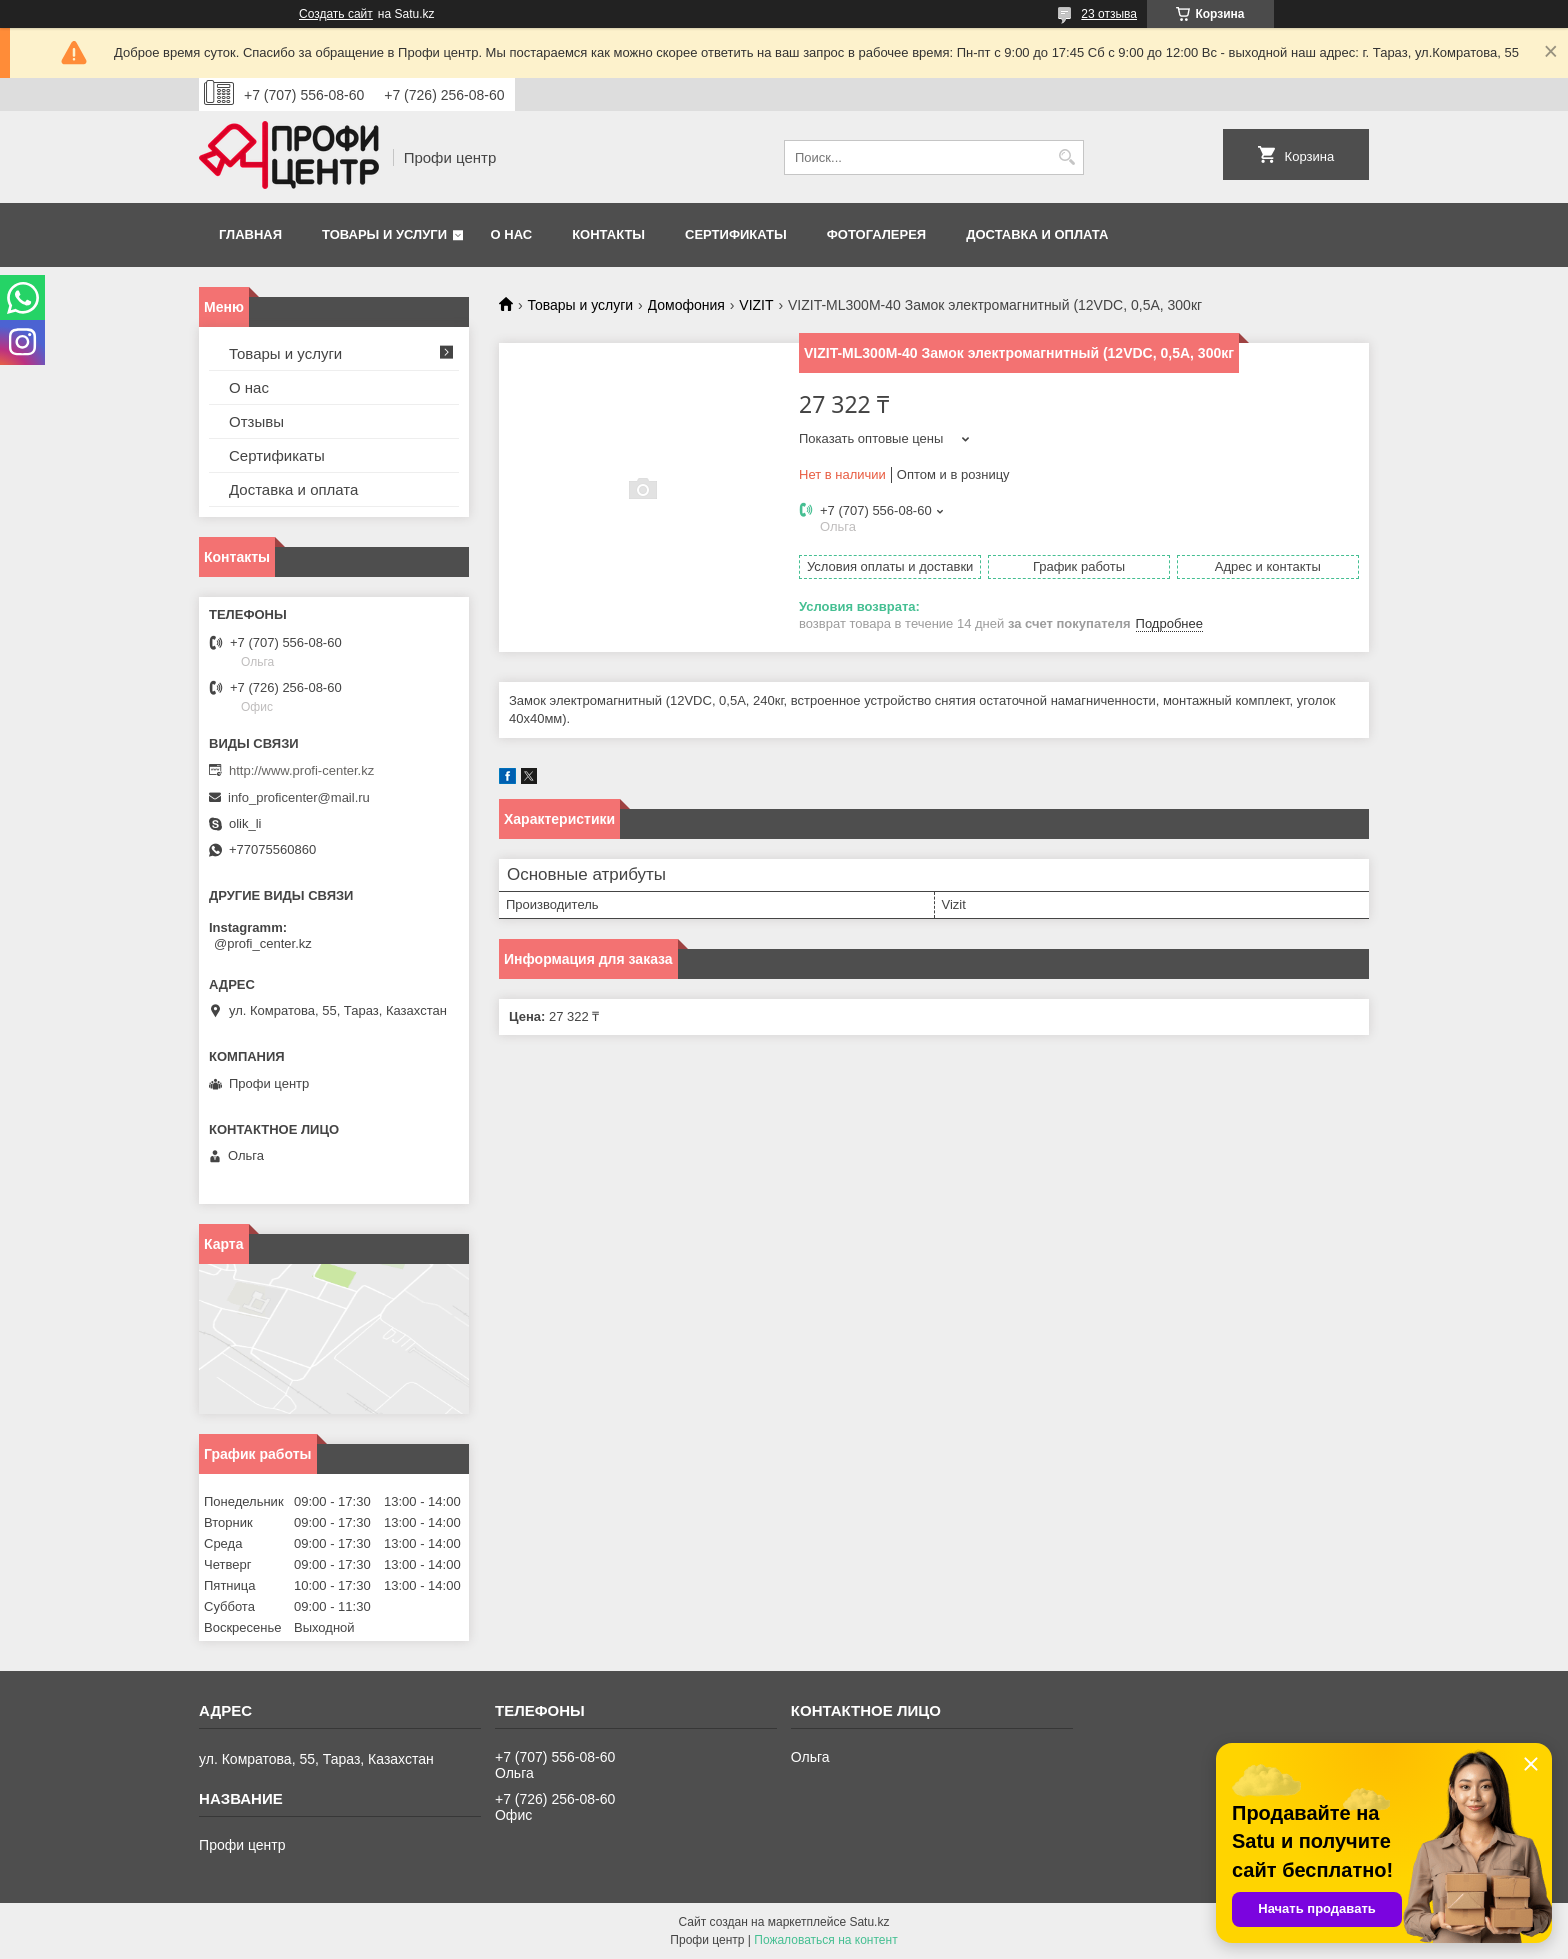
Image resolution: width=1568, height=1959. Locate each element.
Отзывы (256, 421)
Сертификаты (736, 234)
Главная (250, 234)
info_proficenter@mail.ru (299, 797)
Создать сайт (336, 14)
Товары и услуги (384, 234)
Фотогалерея (877, 234)
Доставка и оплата (1037, 234)
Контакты (608, 234)
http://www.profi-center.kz (301, 770)
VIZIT (756, 305)
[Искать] (1066, 157)
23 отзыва (1109, 14)
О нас (512, 234)
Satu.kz (869, 1922)
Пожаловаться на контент (825, 1940)
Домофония (686, 305)
